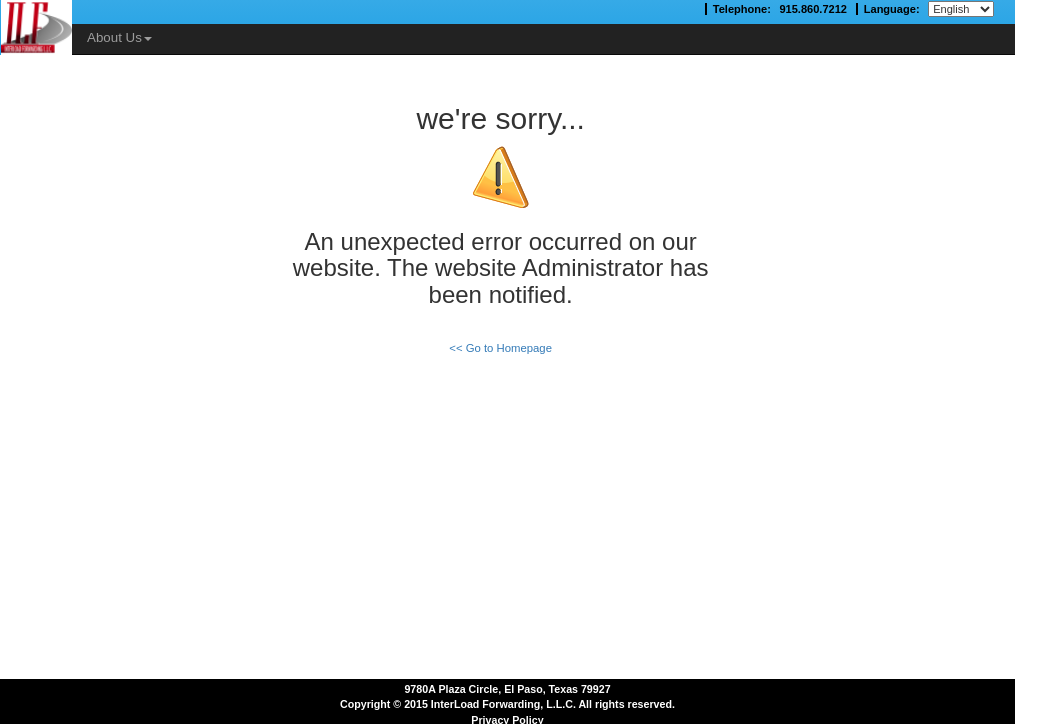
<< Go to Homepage (500, 348)
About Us (119, 37)
